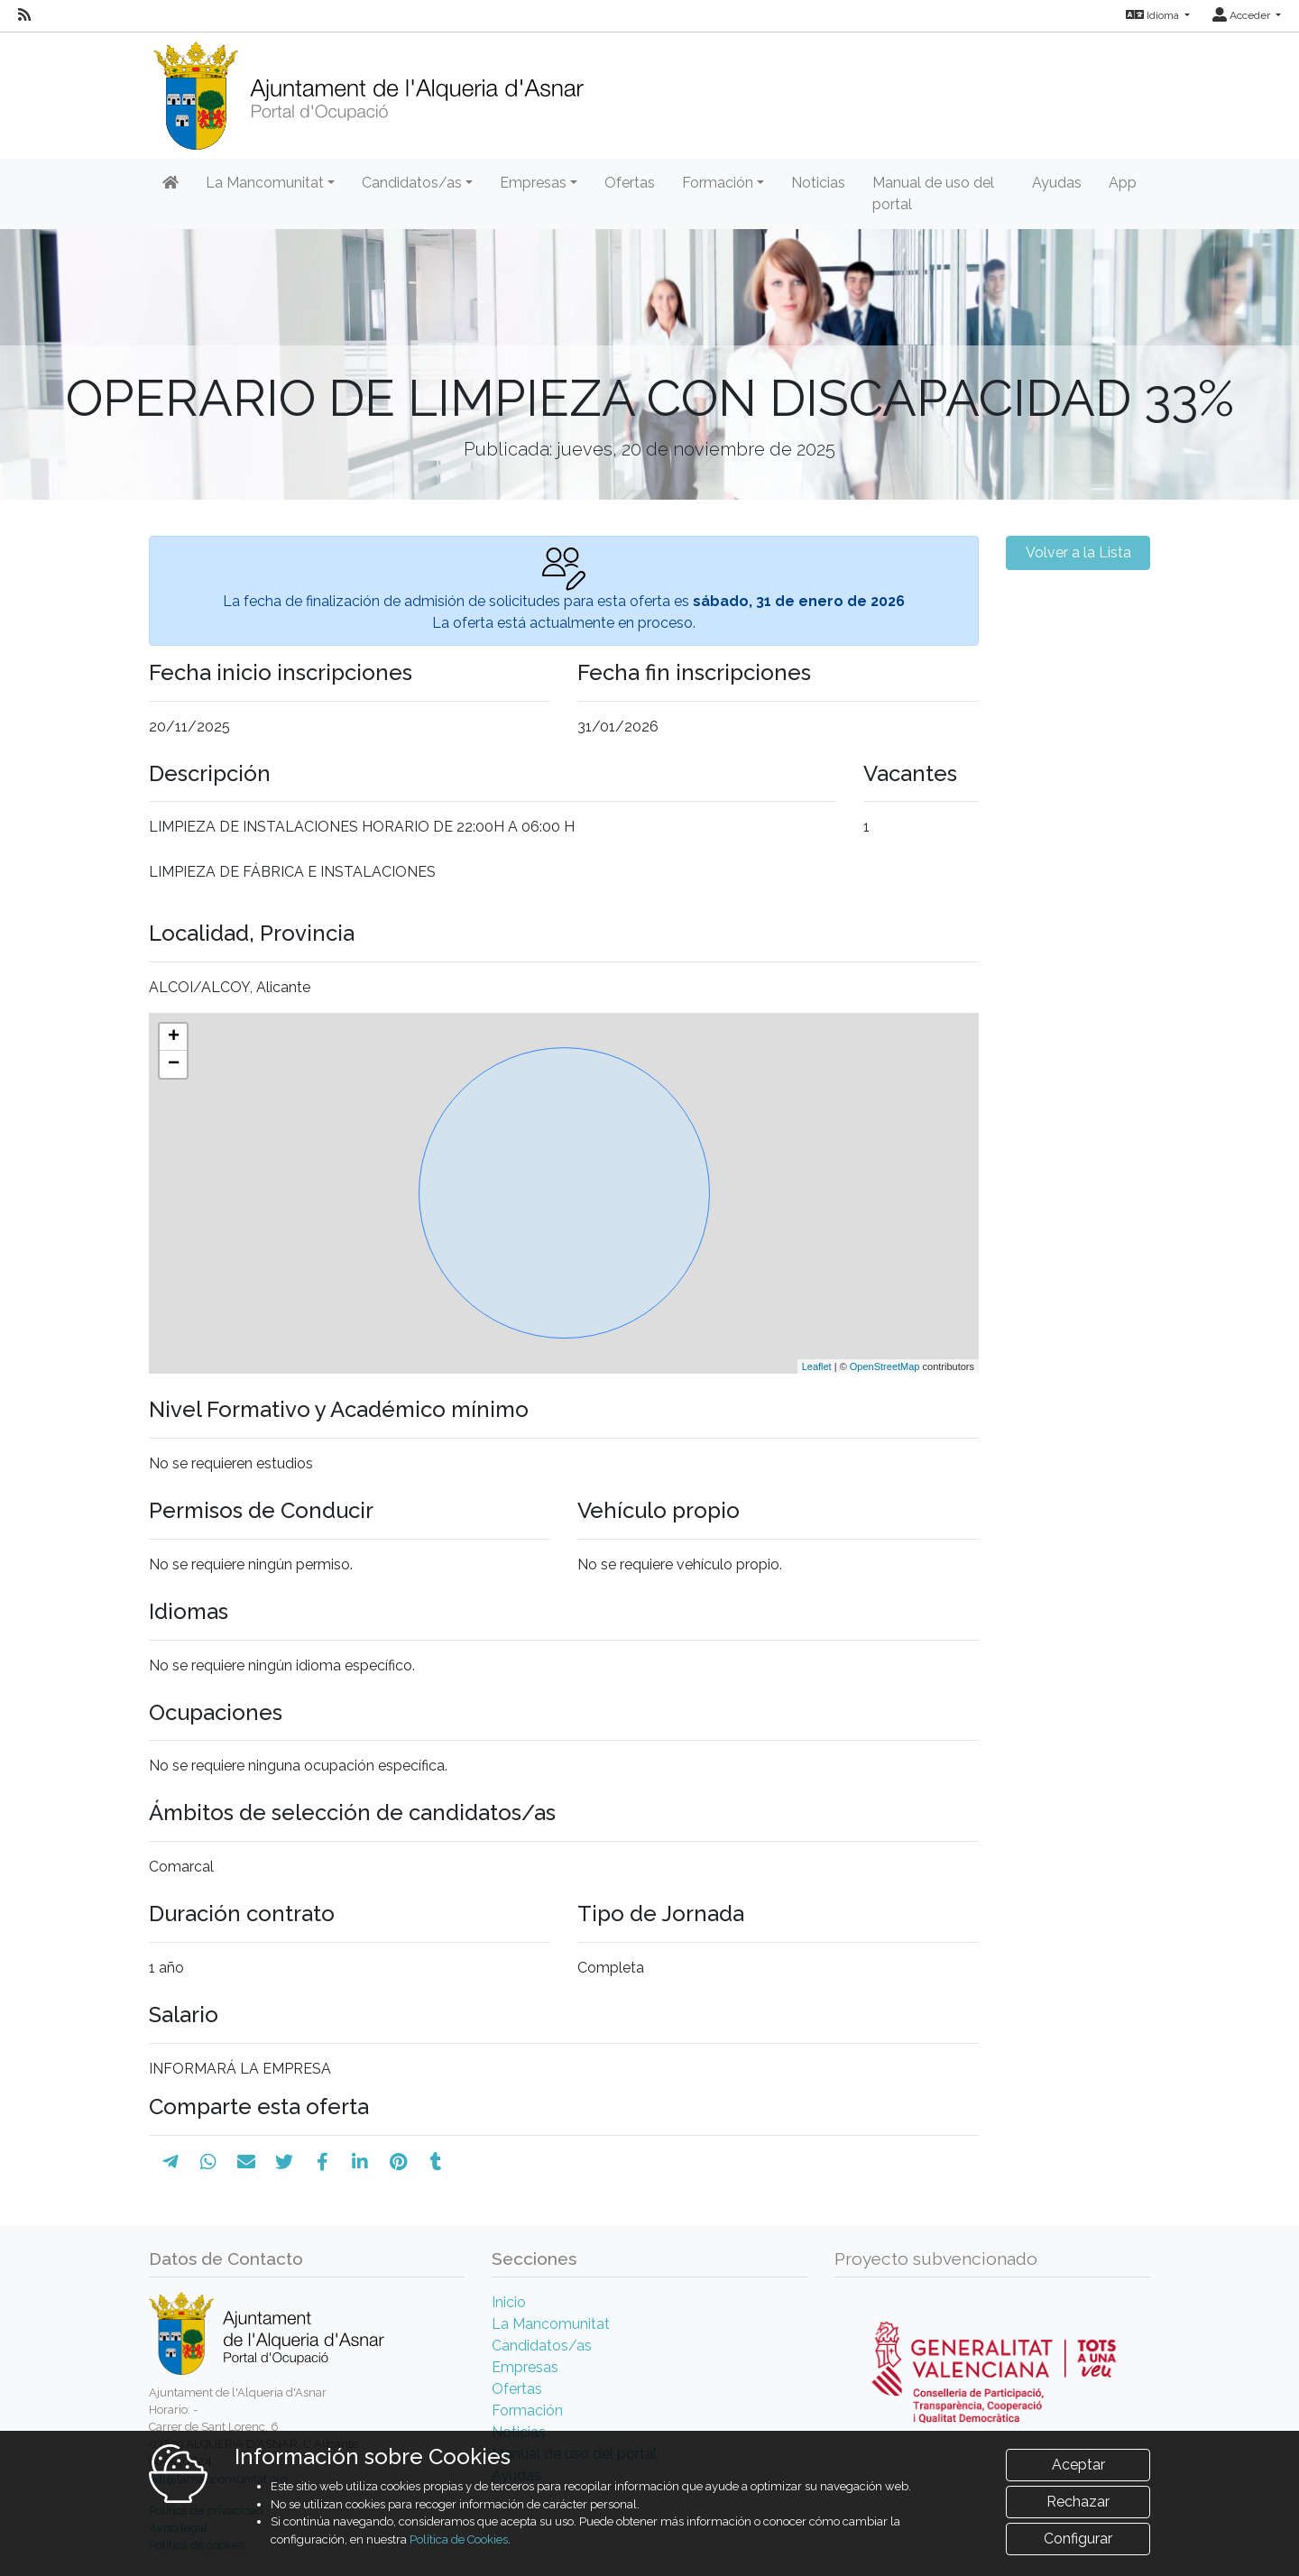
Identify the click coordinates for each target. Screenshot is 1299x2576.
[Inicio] (368, 89)
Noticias (818, 182)
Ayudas (1057, 182)
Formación (527, 2410)
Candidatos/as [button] (412, 182)
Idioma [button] (1154, 15)
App (1123, 182)
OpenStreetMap (885, 1366)
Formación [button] (717, 182)
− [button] (174, 1064)
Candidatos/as (542, 2345)
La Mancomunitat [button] (265, 182)
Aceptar (1078, 2464)
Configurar (1078, 2538)
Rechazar (1078, 2501)
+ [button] (174, 1037)
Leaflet (817, 1366)
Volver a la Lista (1078, 552)
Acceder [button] (1242, 15)
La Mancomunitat (551, 2323)
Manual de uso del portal (933, 193)
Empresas (525, 2367)
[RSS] (24, 15)
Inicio (509, 2302)
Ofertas (629, 182)
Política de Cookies (459, 2539)
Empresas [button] (533, 182)
